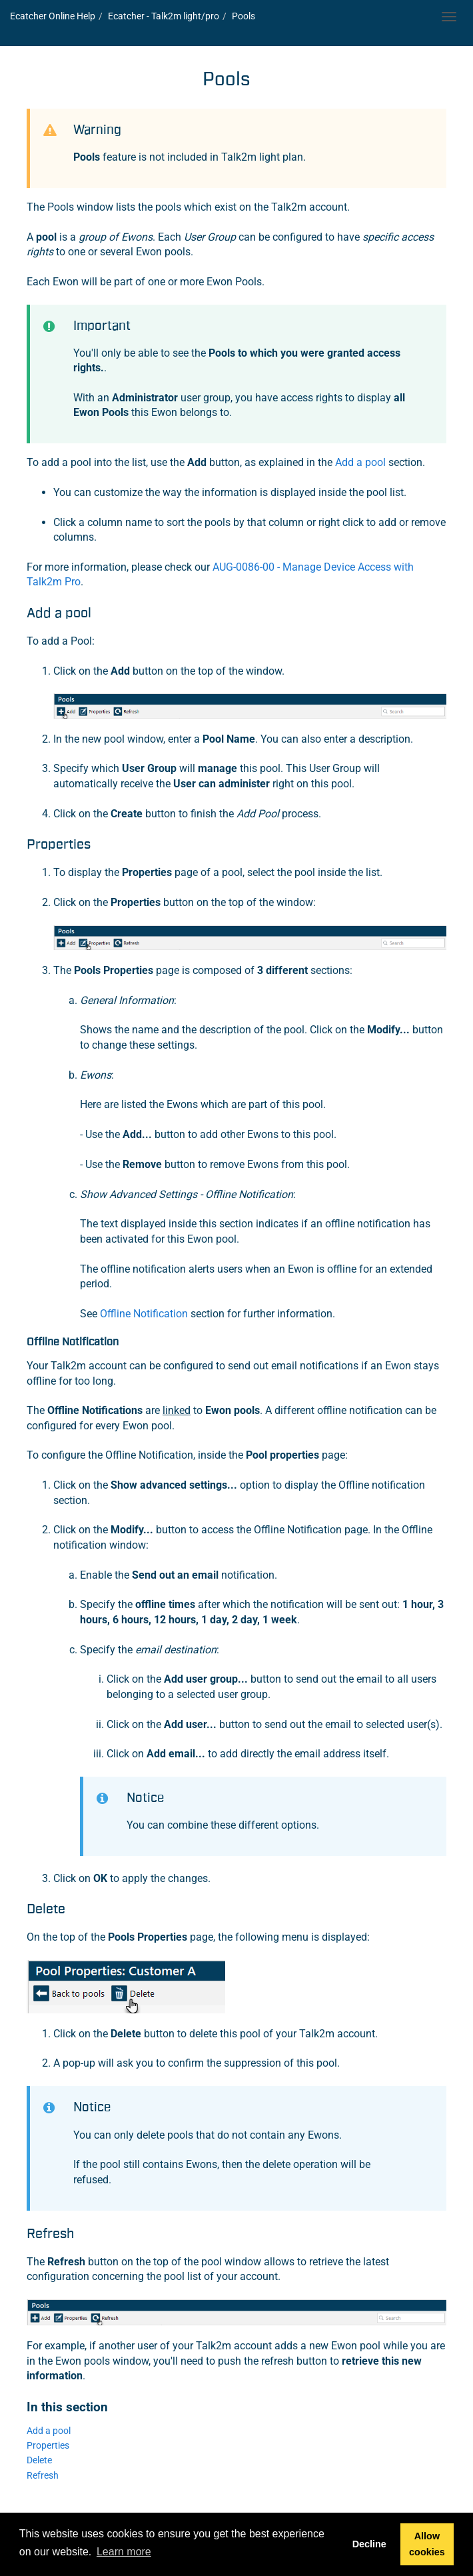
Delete (39, 2460)
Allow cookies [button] (427, 2544)
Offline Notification (144, 1313)
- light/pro (163, 16)
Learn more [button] (124, 2551)
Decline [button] (369, 2544)
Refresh (43, 2475)
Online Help (52, 16)
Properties (48, 2445)
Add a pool (360, 462)
